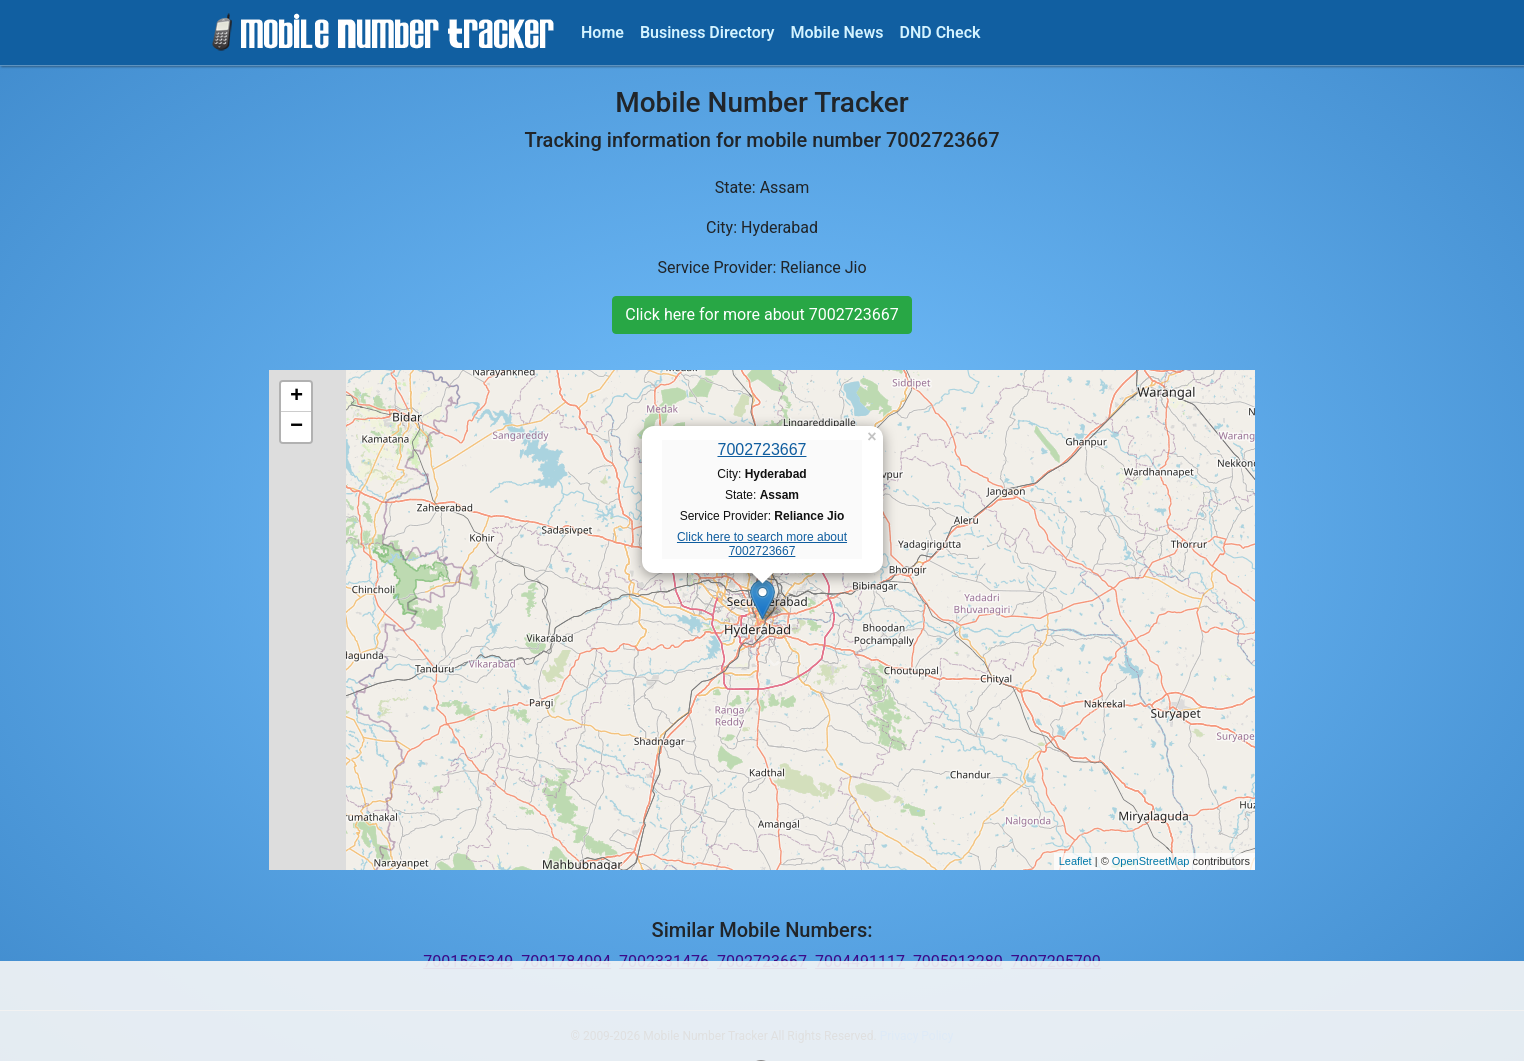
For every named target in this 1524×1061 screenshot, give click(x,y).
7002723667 (762, 449)
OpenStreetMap (1151, 861)
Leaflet (1075, 861)
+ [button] (296, 397)
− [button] (296, 427)
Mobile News (837, 32)
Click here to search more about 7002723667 (762, 544)
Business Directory (707, 32)
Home (602, 32)
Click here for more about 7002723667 (761, 314)
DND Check (939, 32)
